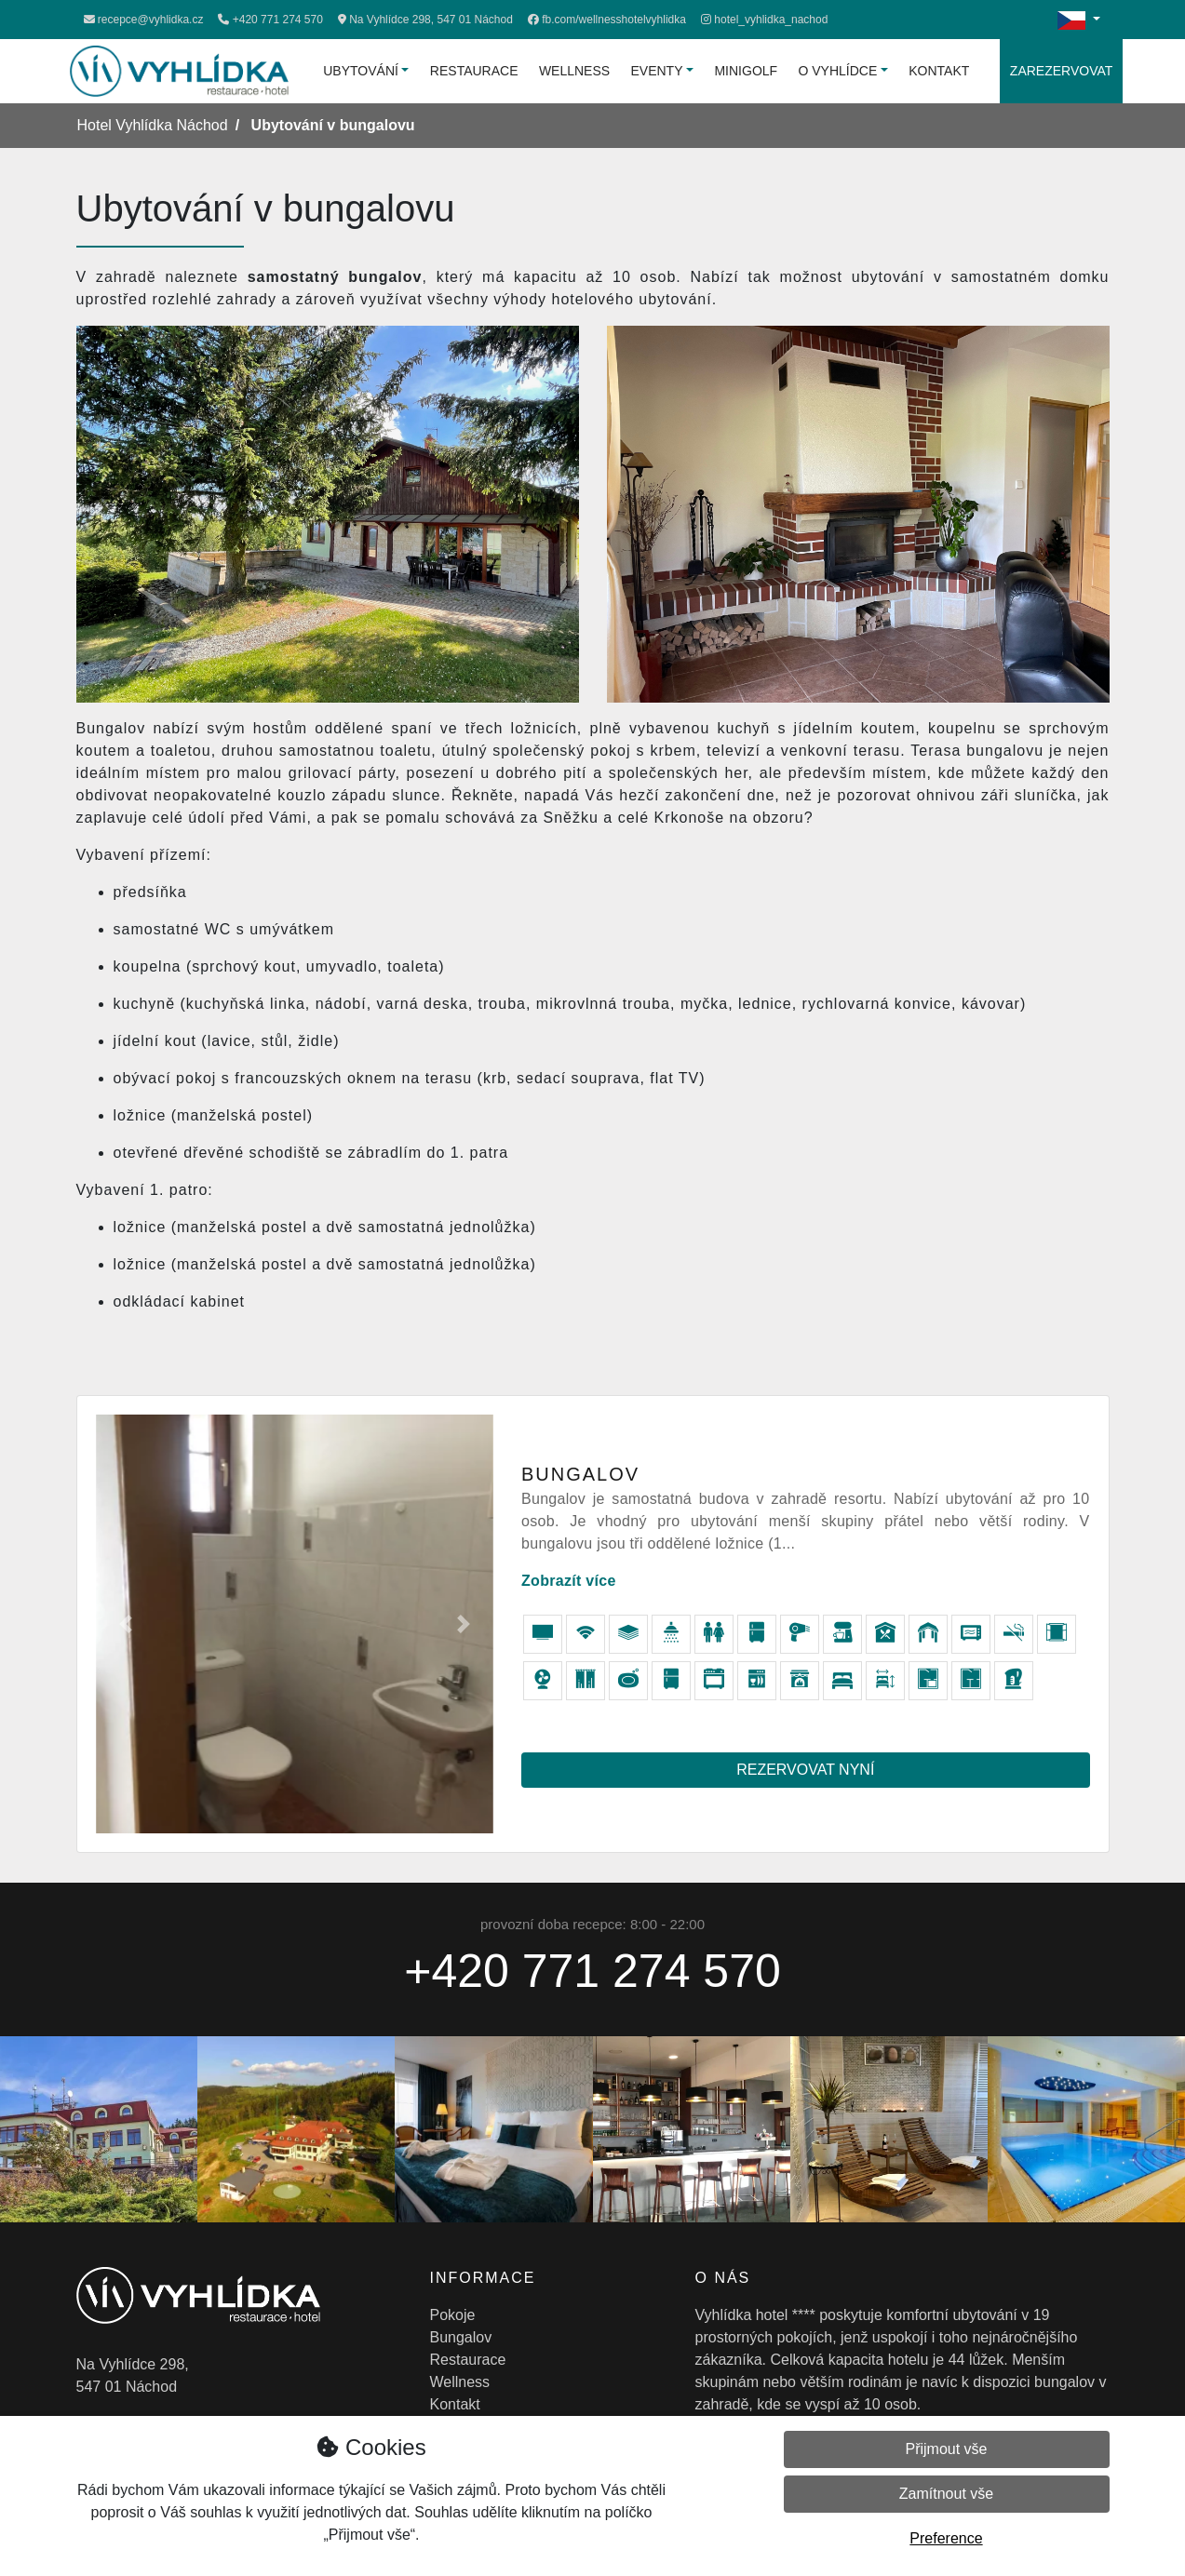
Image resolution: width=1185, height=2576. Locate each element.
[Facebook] (606, 19)
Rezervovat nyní (805, 1770)
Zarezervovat (1061, 70)
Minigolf (745, 70)
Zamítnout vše (946, 2494)
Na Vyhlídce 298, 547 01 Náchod (425, 19)
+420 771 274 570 (270, 19)
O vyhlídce (838, 70)
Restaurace (474, 70)
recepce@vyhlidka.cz (144, 19)
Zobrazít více (568, 1581)
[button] (125, 1624)
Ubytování (360, 70)
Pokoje (453, 2315)
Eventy (657, 70)
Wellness (574, 70)
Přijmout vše (946, 2449)
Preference (945, 2538)
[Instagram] (764, 19)
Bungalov (461, 2337)
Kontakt (939, 70)
